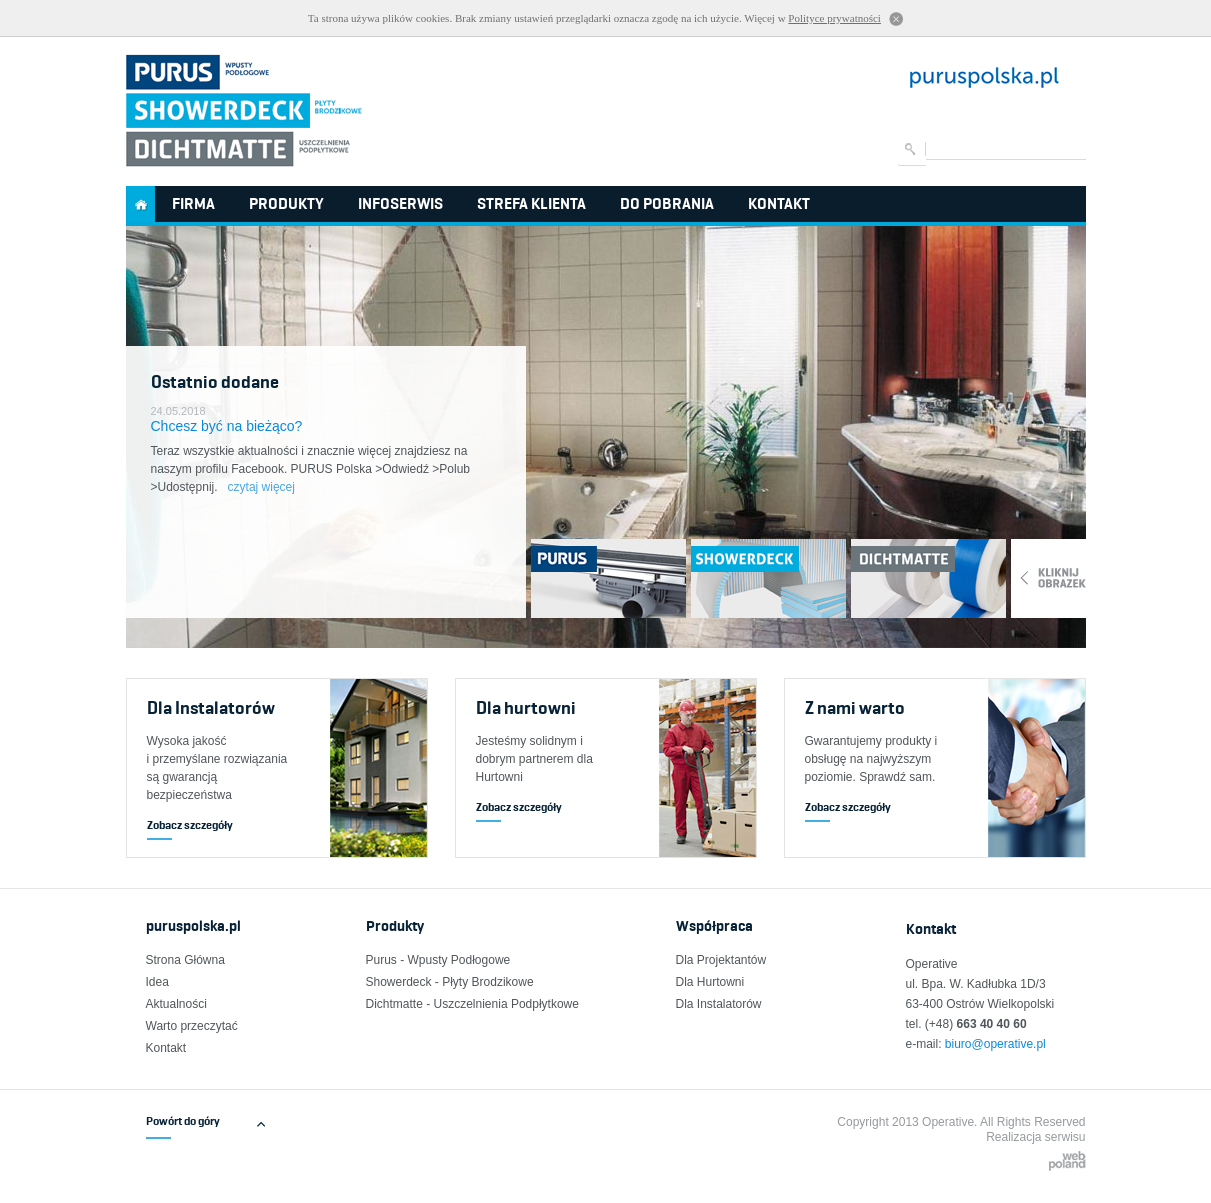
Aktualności (176, 1004)
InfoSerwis (400, 203)
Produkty (286, 203)
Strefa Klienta (531, 203)
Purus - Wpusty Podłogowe (438, 960)
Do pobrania (667, 203)
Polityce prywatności (834, 18)
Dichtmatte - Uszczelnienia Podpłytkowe (472, 1004)
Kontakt (779, 203)
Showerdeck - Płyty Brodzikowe (450, 982)
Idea (157, 982)
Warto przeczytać (192, 1026)
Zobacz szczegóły (190, 824)
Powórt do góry (183, 1121)
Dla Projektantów (721, 960)
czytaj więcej (261, 487)
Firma (193, 203)
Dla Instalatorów (719, 1004)
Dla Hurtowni (710, 982)
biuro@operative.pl (995, 1044)
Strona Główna (185, 960)
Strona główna (140, 204)
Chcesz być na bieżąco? (227, 426)
